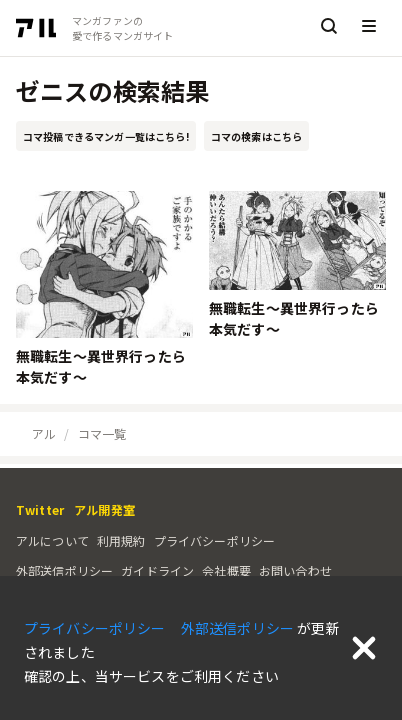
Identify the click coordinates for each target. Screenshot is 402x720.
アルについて (52, 540)
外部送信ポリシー (64, 570)
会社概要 (226, 570)
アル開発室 (104, 509)
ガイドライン (157, 570)
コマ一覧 (102, 433)
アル (44, 433)
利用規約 (121, 540)
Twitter (40, 509)
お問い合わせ (295, 570)
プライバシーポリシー (215, 540)
